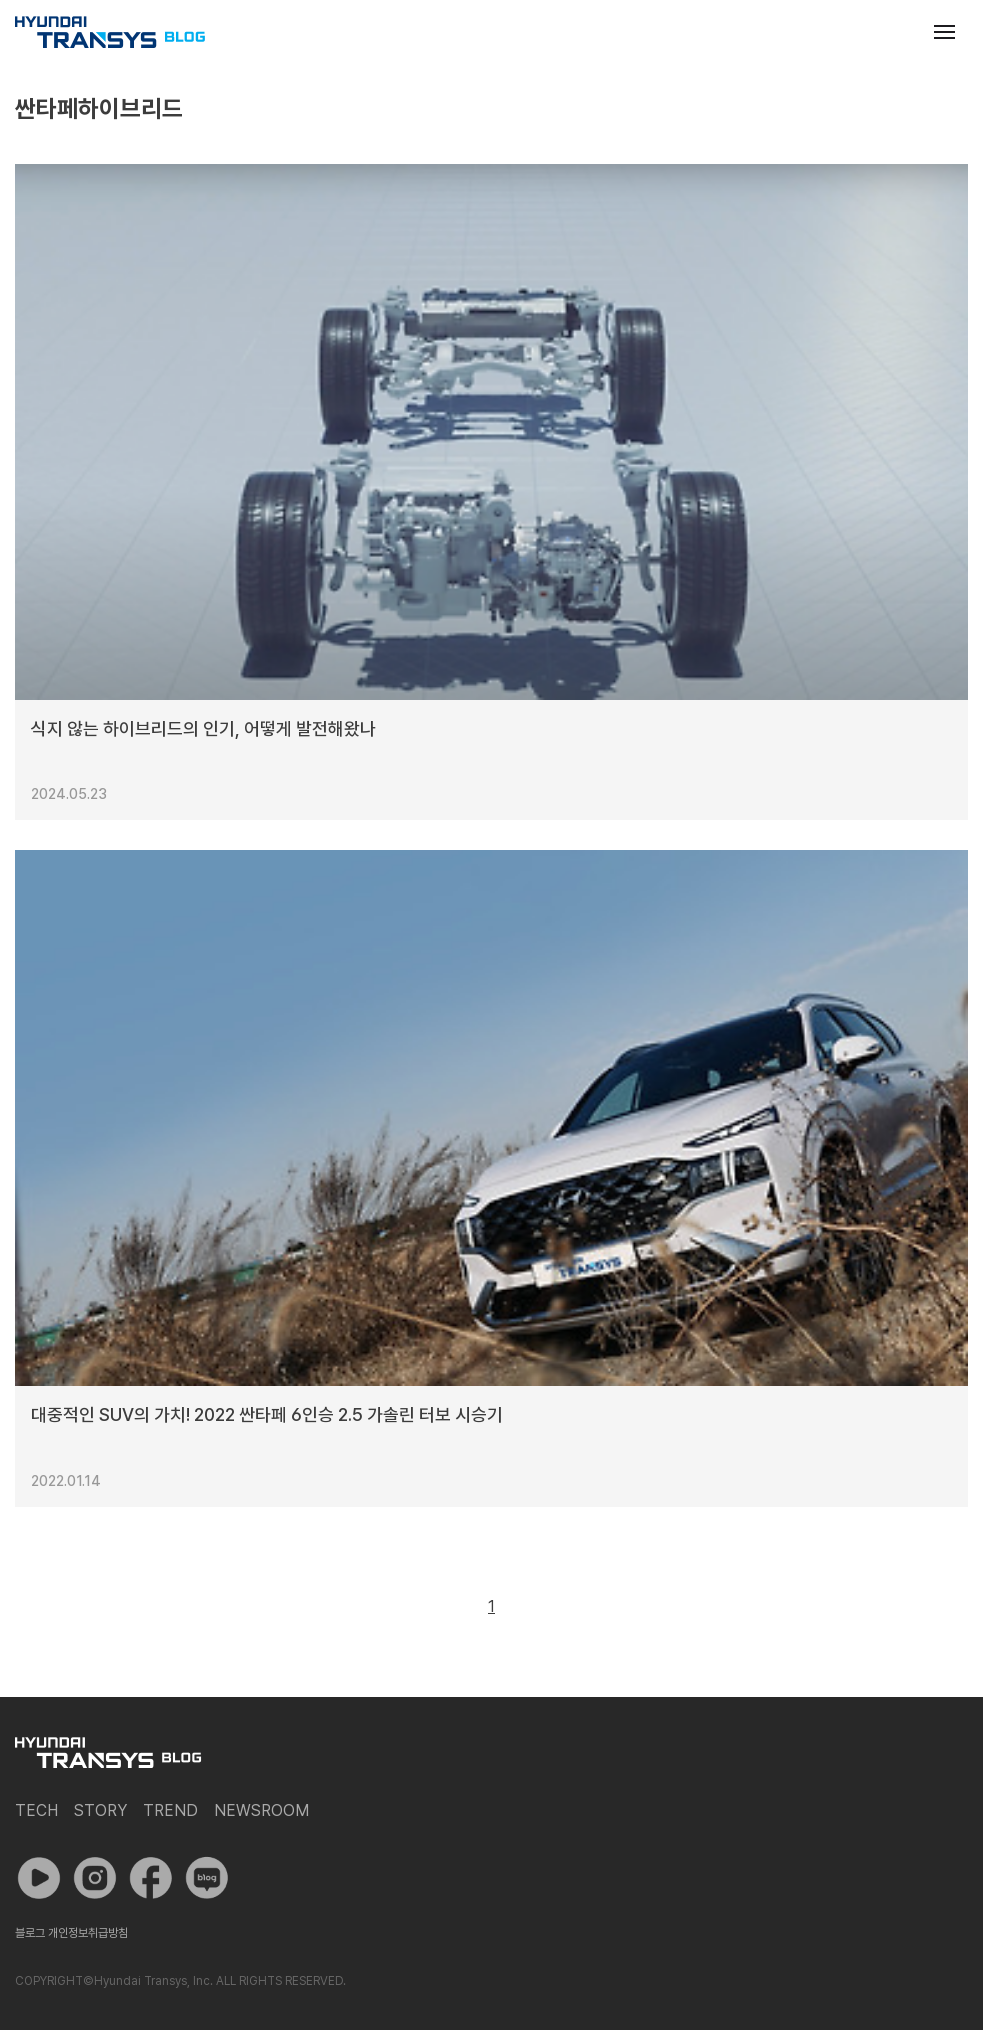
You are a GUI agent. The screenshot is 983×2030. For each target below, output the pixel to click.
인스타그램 (95, 1878)
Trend (170, 1810)
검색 (896, 32)
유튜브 (39, 1878)
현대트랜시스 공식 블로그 (110, 32)
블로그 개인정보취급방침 (71, 1933)
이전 (446, 1607)
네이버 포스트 (207, 1878)
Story (100, 1810)
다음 (537, 1607)
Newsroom (261, 1810)
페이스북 (151, 1878)
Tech (36, 1810)
